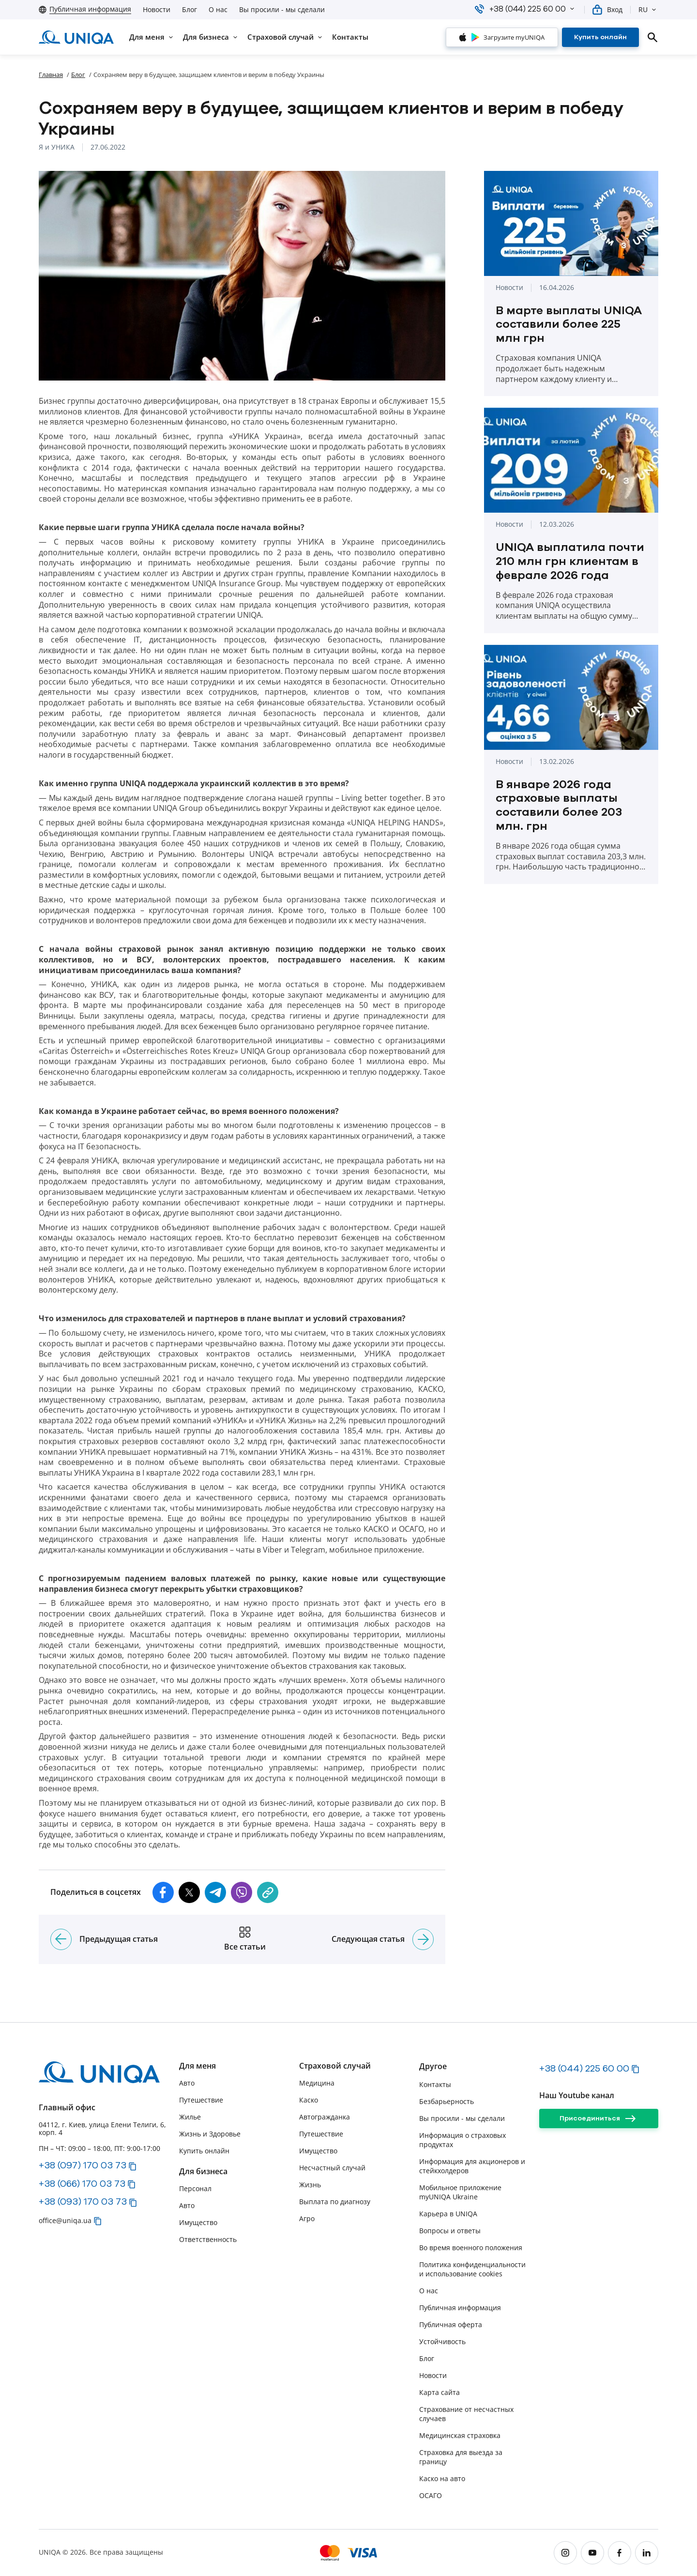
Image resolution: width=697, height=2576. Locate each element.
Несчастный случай (332, 2167)
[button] (572, 8)
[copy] (267, 1892)
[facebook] (619, 2552)
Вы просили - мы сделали (282, 9)
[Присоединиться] (598, 2118)
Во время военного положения (470, 2247)
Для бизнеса (203, 2171)
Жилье (190, 2116)
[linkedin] (646, 2552)
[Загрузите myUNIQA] (502, 37)
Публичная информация (460, 2307)
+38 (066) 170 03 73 (82, 2183)
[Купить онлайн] (600, 37)
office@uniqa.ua (65, 2220)
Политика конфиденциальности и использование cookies (472, 2269)
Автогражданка (324, 2116)
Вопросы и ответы (450, 2230)
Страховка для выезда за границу (460, 2457)
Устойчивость (442, 2341)
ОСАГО (430, 2495)
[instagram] (565, 2552)
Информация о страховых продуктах (462, 2140)
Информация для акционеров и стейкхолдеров (472, 2166)
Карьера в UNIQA (448, 2213)
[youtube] (592, 2552)
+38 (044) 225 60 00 (584, 2068)
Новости (156, 9)
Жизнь (310, 2184)
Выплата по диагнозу (334, 2201)
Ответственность (208, 2239)
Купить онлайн (204, 2150)
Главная (51, 74)
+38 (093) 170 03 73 (83, 2201)
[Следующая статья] (423, 1939)
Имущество (198, 2222)
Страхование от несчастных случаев (466, 2414)
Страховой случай (335, 2066)
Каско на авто (442, 2478)
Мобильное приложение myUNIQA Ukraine (460, 2192)
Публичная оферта (450, 2324)
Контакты (435, 2084)
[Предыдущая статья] (61, 1939)
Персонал (195, 2188)
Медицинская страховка (459, 2435)
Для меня (197, 2066)
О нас (218, 9)
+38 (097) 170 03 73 (82, 2165)
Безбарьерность (446, 2101)
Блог (189, 9)
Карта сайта (439, 2392)
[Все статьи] (245, 1939)
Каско (308, 2099)
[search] (652, 37)
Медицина (316, 2083)
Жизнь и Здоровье (210, 2133)
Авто (187, 2083)
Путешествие (201, 2099)
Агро (307, 2218)
